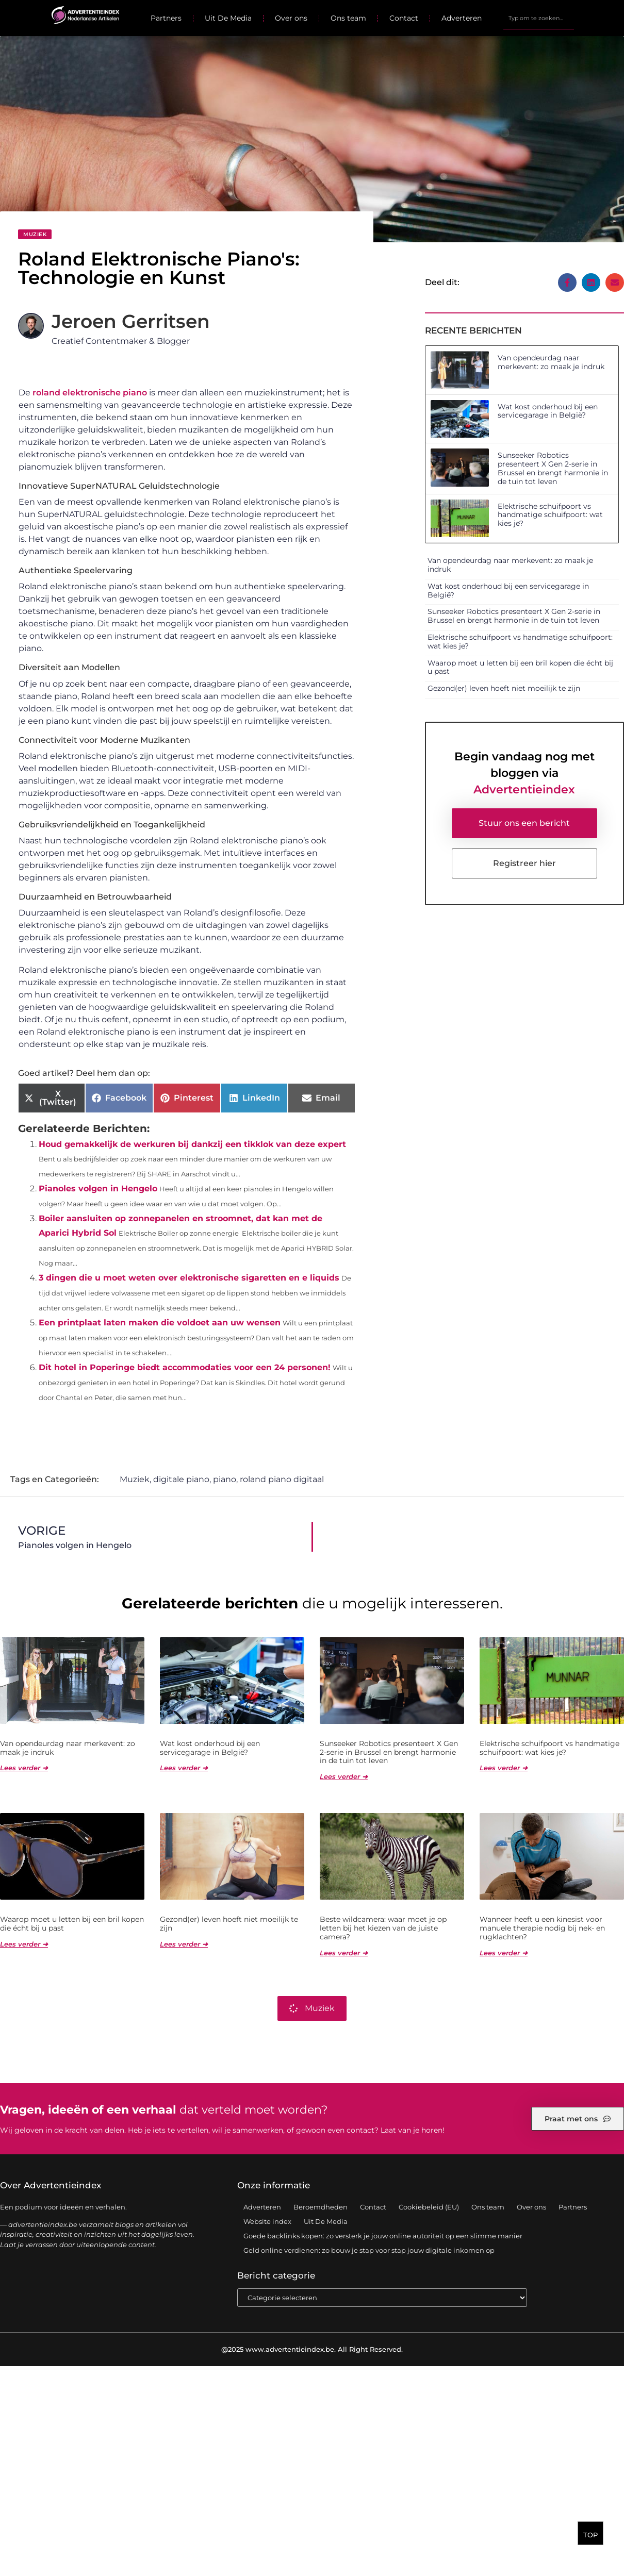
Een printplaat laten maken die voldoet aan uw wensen (160, 1322)
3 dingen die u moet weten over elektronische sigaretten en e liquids (189, 1278)
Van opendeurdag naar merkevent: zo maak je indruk (551, 362)
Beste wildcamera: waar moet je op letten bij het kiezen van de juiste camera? (383, 1928)
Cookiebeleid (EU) (429, 2207)
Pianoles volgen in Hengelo (98, 1188)
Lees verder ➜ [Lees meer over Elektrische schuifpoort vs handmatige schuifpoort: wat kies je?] (504, 1768)
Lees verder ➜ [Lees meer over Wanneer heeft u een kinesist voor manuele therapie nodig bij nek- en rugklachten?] (504, 1953)
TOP (590, 2535)
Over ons (291, 18)
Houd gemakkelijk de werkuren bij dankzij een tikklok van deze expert (192, 1144)
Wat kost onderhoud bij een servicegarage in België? (548, 411)
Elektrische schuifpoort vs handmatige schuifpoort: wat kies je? (550, 515)
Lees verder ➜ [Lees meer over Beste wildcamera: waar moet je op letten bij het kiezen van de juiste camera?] (344, 1953)
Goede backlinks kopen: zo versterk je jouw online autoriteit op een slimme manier (382, 2236)
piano (224, 1479)
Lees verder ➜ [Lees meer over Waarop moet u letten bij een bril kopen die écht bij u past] (24, 1944)
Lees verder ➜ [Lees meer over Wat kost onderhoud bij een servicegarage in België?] (184, 1768)
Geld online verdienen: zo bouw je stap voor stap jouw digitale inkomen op (369, 2250)
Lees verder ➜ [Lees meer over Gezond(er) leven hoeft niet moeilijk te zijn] (184, 1944)
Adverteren (461, 18)
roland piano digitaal (282, 1479)
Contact (403, 18)
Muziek (34, 234)
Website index (267, 2221)
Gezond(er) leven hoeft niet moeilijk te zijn (504, 688)
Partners (166, 18)
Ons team (348, 18)
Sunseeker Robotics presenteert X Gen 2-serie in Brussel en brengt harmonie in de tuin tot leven (553, 468)
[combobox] (538, 18)
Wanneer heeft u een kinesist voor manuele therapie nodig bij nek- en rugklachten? (542, 1928)
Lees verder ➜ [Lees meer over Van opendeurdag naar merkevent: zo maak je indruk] (24, 1768)
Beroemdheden (320, 2207)
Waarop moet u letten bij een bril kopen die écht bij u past (520, 667)
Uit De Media (228, 18)
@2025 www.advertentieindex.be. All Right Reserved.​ (312, 2349)
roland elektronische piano (89, 392)
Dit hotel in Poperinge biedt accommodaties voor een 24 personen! (185, 1367)
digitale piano (181, 1479)
